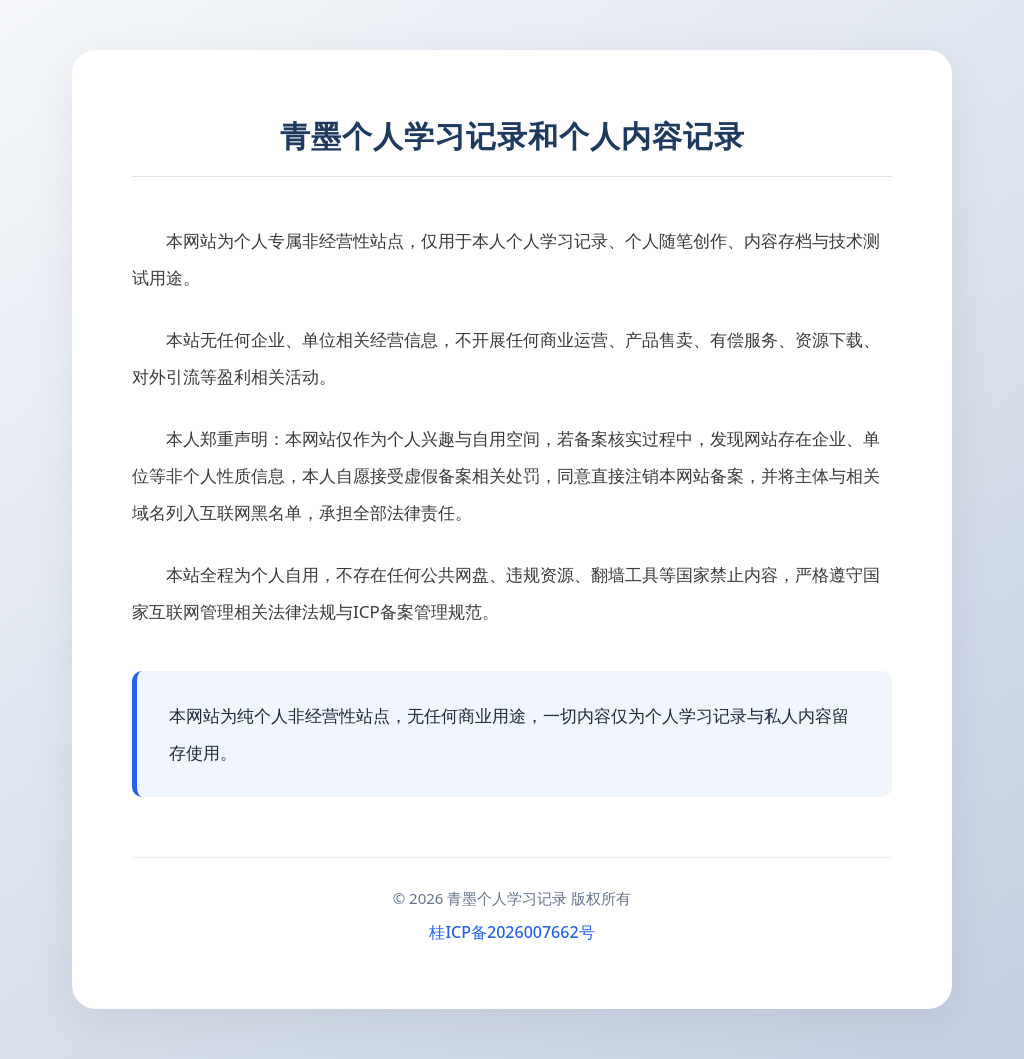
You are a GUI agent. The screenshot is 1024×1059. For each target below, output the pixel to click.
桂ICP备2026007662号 (511, 932)
